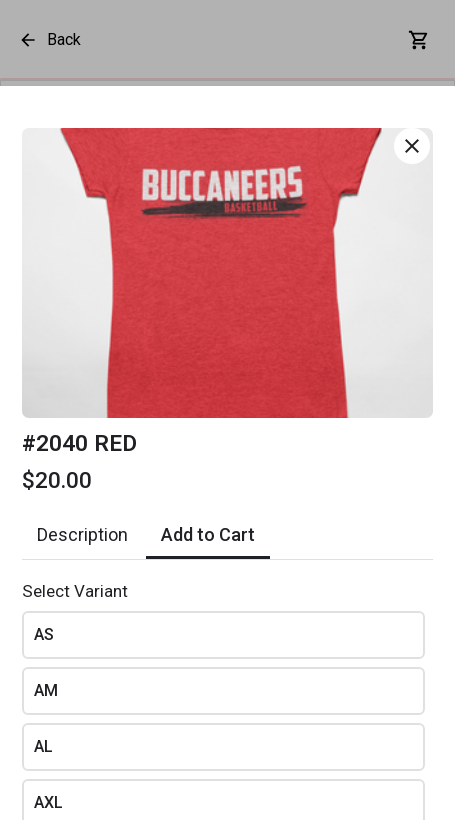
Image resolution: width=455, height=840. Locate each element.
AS (44, 634)
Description (82, 534)
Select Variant (75, 591)
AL (43, 746)
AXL (48, 802)
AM (46, 690)
